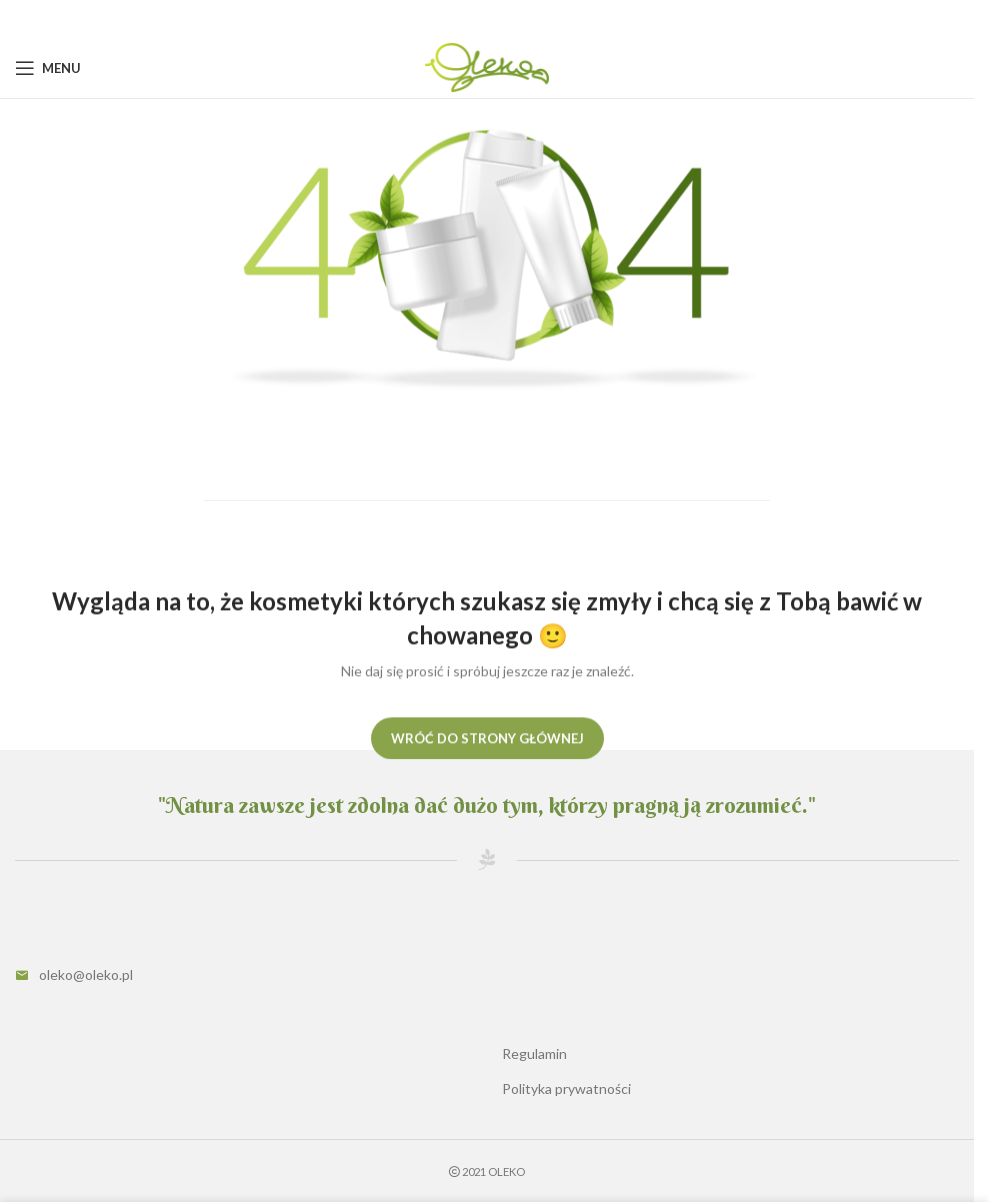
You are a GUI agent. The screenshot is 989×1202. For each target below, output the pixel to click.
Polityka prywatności (566, 1088)
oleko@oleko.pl (86, 974)
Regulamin (534, 1053)
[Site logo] (486, 66)
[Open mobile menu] (48, 68)
